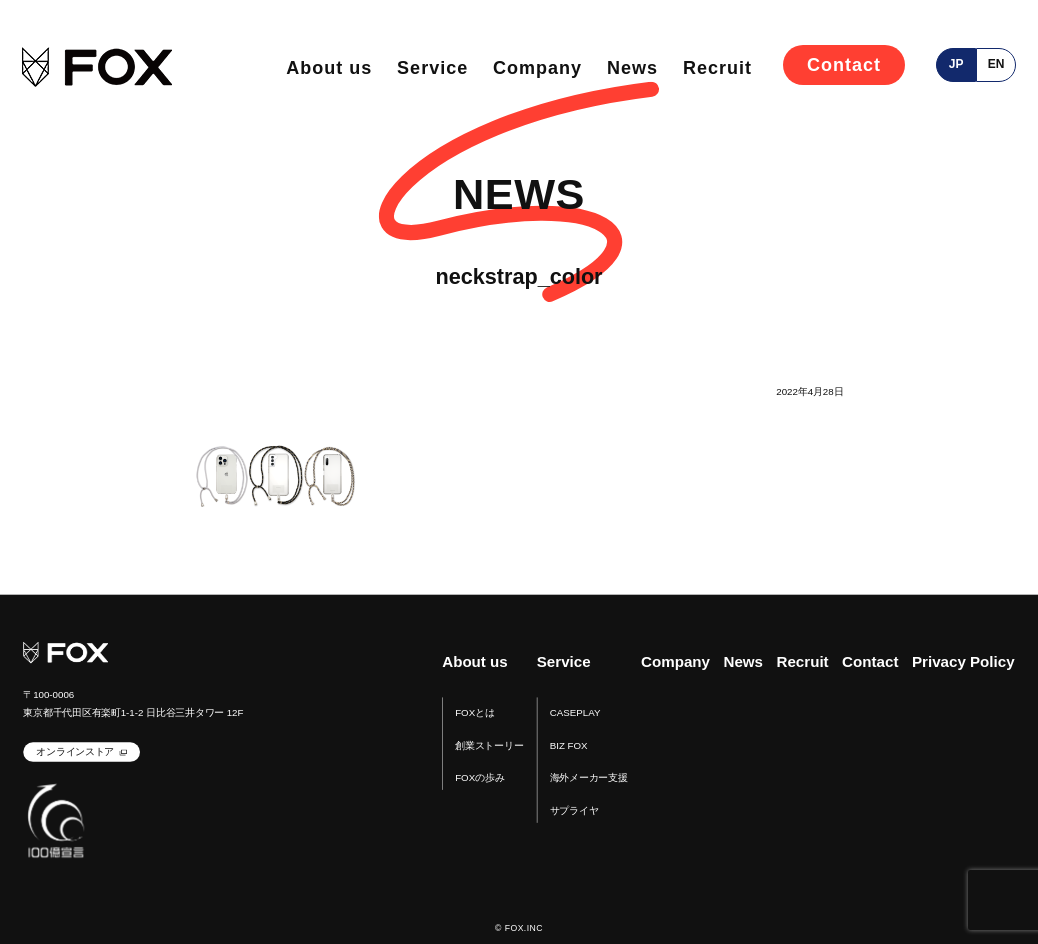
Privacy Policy (963, 662)
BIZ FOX (569, 745)
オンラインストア (75, 752)
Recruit (717, 68)
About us (329, 68)
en (996, 64)
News (632, 68)
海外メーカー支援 (589, 778)
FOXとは (474, 712)
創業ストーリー (489, 745)
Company (537, 68)
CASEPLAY (575, 712)
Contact (844, 65)
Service (432, 68)
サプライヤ (574, 810)
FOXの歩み (479, 778)
